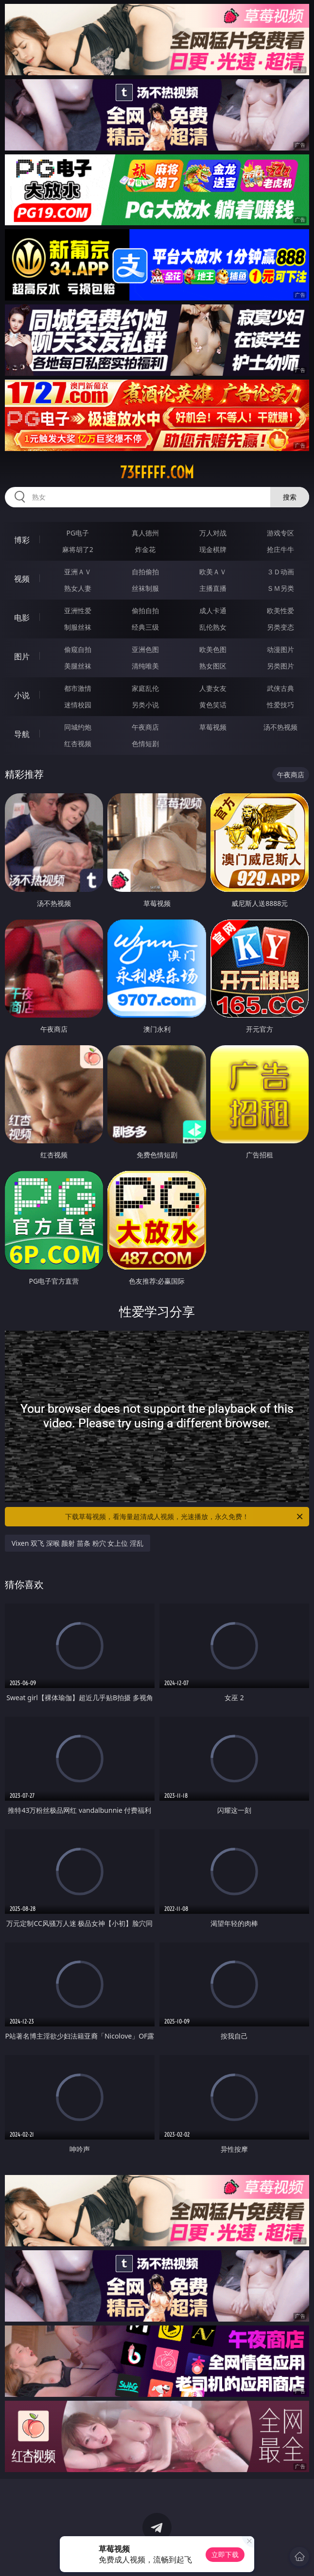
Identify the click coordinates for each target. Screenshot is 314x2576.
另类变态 (280, 627)
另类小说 (145, 704)
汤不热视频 (280, 727)
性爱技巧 (280, 704)
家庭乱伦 (145, 688)
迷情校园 (77, 704)
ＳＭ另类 (280, 588)
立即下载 (225, 2554)
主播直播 (213, 588)
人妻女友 (213, 688)
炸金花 (145, 549)
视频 (22, 578)
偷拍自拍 (145, 610)
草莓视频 (213, 727)
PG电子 (78, 532)
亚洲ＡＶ (77, 571)
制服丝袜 (77, 627)
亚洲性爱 (77, 610)
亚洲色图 (145, 649)
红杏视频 (77, 743)
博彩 (22, 540)
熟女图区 (213, 665)
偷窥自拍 (77, 649)
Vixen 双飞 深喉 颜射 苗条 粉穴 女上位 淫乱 (77, 1543)
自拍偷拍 (145, 571)
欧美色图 (213, 649)
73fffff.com (157, 472)
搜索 (290, 497)
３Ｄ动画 (280, 571)
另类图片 (280, 665)
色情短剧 (145, 743)
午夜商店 (145, 727)
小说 (22, 695)
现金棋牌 (213, 549)
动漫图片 (280, 649)
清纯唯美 (145, 665)
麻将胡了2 (77, 549)
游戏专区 (280, 532)
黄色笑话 (213, 704)
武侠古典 (280, 688)
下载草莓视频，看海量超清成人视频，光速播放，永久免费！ (184, 1516)
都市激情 (77, 688)
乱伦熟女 (213, 627)
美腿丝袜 (77, 665)
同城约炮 (77, 727)
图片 (22, 656)
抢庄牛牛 (280, 549)
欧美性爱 (280, 610)
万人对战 (213, 532)
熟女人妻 (77, 588)
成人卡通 (213, 610)
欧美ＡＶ (213, 571)
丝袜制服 (145, 588)
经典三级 (145, 627)
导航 (22, 734)
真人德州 (145, 532)
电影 (22, 617)
